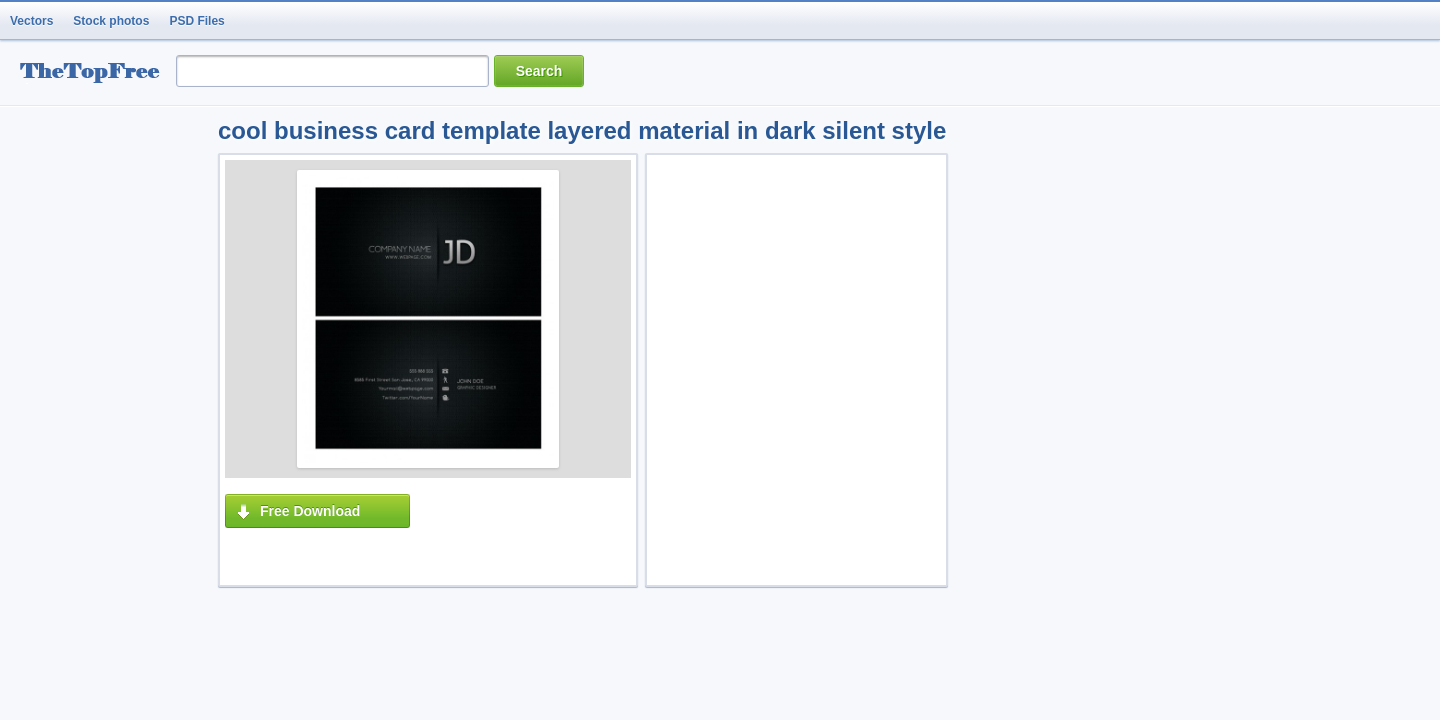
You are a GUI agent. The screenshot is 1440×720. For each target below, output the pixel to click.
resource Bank (95, 73)
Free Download (310, 511)
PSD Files (196, 21)
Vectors (31, 21)
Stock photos (111, 21)
